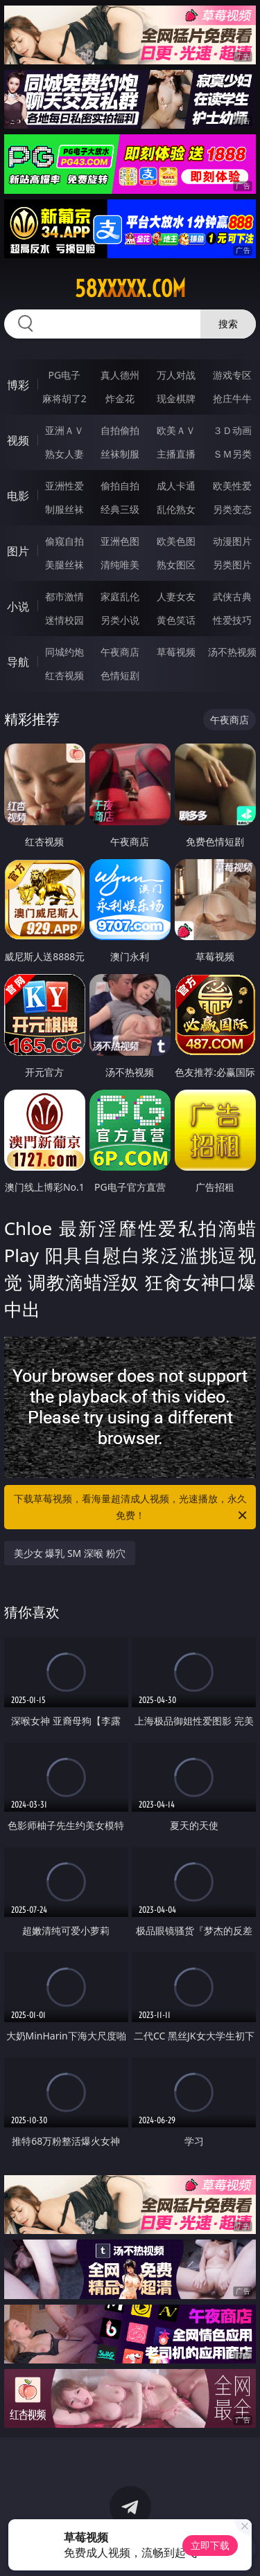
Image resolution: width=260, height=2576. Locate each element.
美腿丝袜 (64, 564)
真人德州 (120, 374)
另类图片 (232, 564)
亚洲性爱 (64, 485)
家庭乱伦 (120, 596)
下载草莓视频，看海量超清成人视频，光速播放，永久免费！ (132, 1508)
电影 (18, 495)
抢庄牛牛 (232, 398)
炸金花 (120, 398)
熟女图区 (176, 564)
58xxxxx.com (130, 289)
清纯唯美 (120, 564)
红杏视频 (64, 675)
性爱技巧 (232, 620)
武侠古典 (232, 596)
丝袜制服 (120, 453)
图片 (18, 551)
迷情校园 (64, 620)
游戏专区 (232, 374)
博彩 (18, 385)
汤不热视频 (232, 651)
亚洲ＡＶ (64, 430)
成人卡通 (176, 485)
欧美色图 (176, 541)
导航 (18, 661)
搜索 (228, 323)
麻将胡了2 (64, 398)
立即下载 (210, 2545)
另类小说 (120, 620)
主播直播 (176, 453)
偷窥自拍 (64, 541)
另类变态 (232, 509)
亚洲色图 (120, 541)
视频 (18, 440)
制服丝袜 (64, 509)
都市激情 (64, 596)
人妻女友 (176, 596)
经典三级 (120, 509)
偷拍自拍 (120, 485)
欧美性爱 (232, 485)
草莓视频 (176, 651)
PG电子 (64, 374)
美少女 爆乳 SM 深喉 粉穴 (69, 1553)
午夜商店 (120, 651)
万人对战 (176, 374)
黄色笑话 (176, 620)
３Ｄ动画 (232, 430)
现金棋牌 (176, 398)
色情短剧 (120, 675)
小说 (18, 606)
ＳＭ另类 (232, 453)
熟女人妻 (64, 453)
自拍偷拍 (120, 430)
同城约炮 (64, 651)
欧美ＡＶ (176, 430)
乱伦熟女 (176, 509)
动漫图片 (232, 541)
